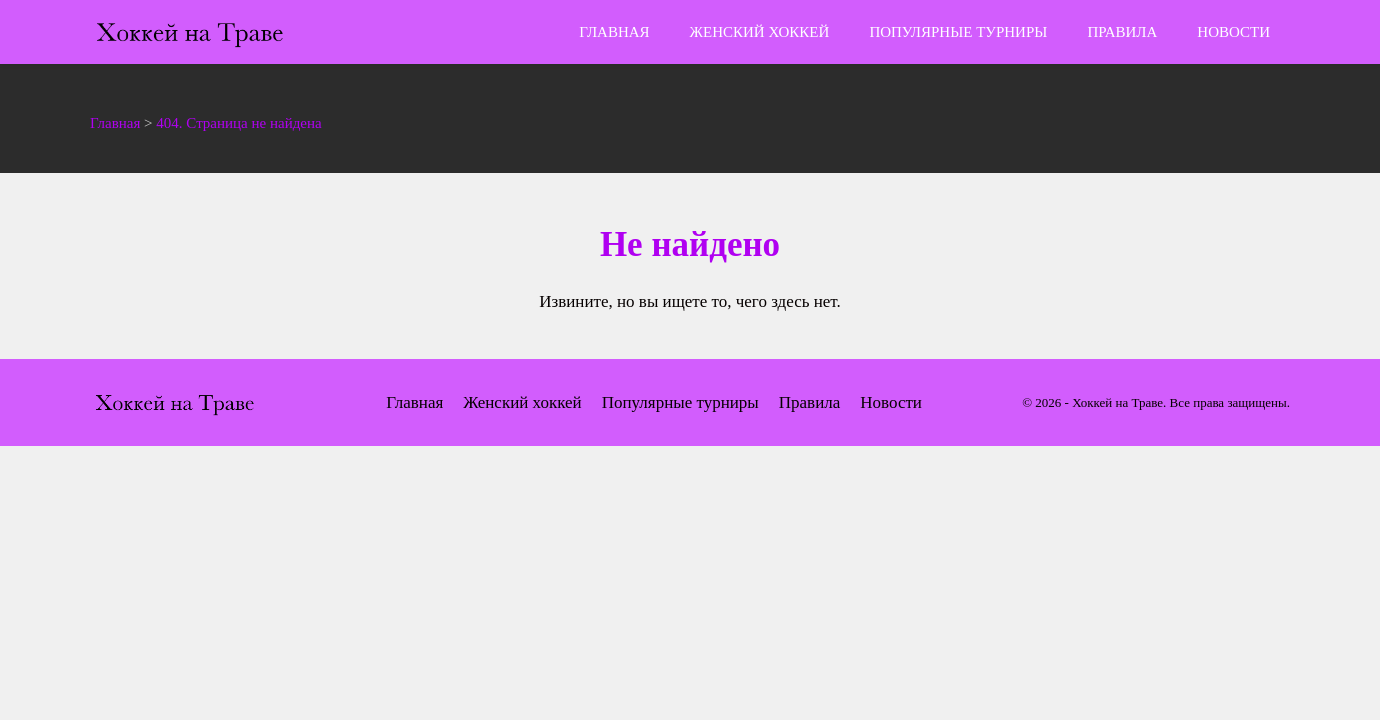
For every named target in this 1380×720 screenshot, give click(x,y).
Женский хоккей (760, 32)
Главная (614, 32)
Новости (1233, 32)
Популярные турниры (958, 32)
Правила (1122, 32)
